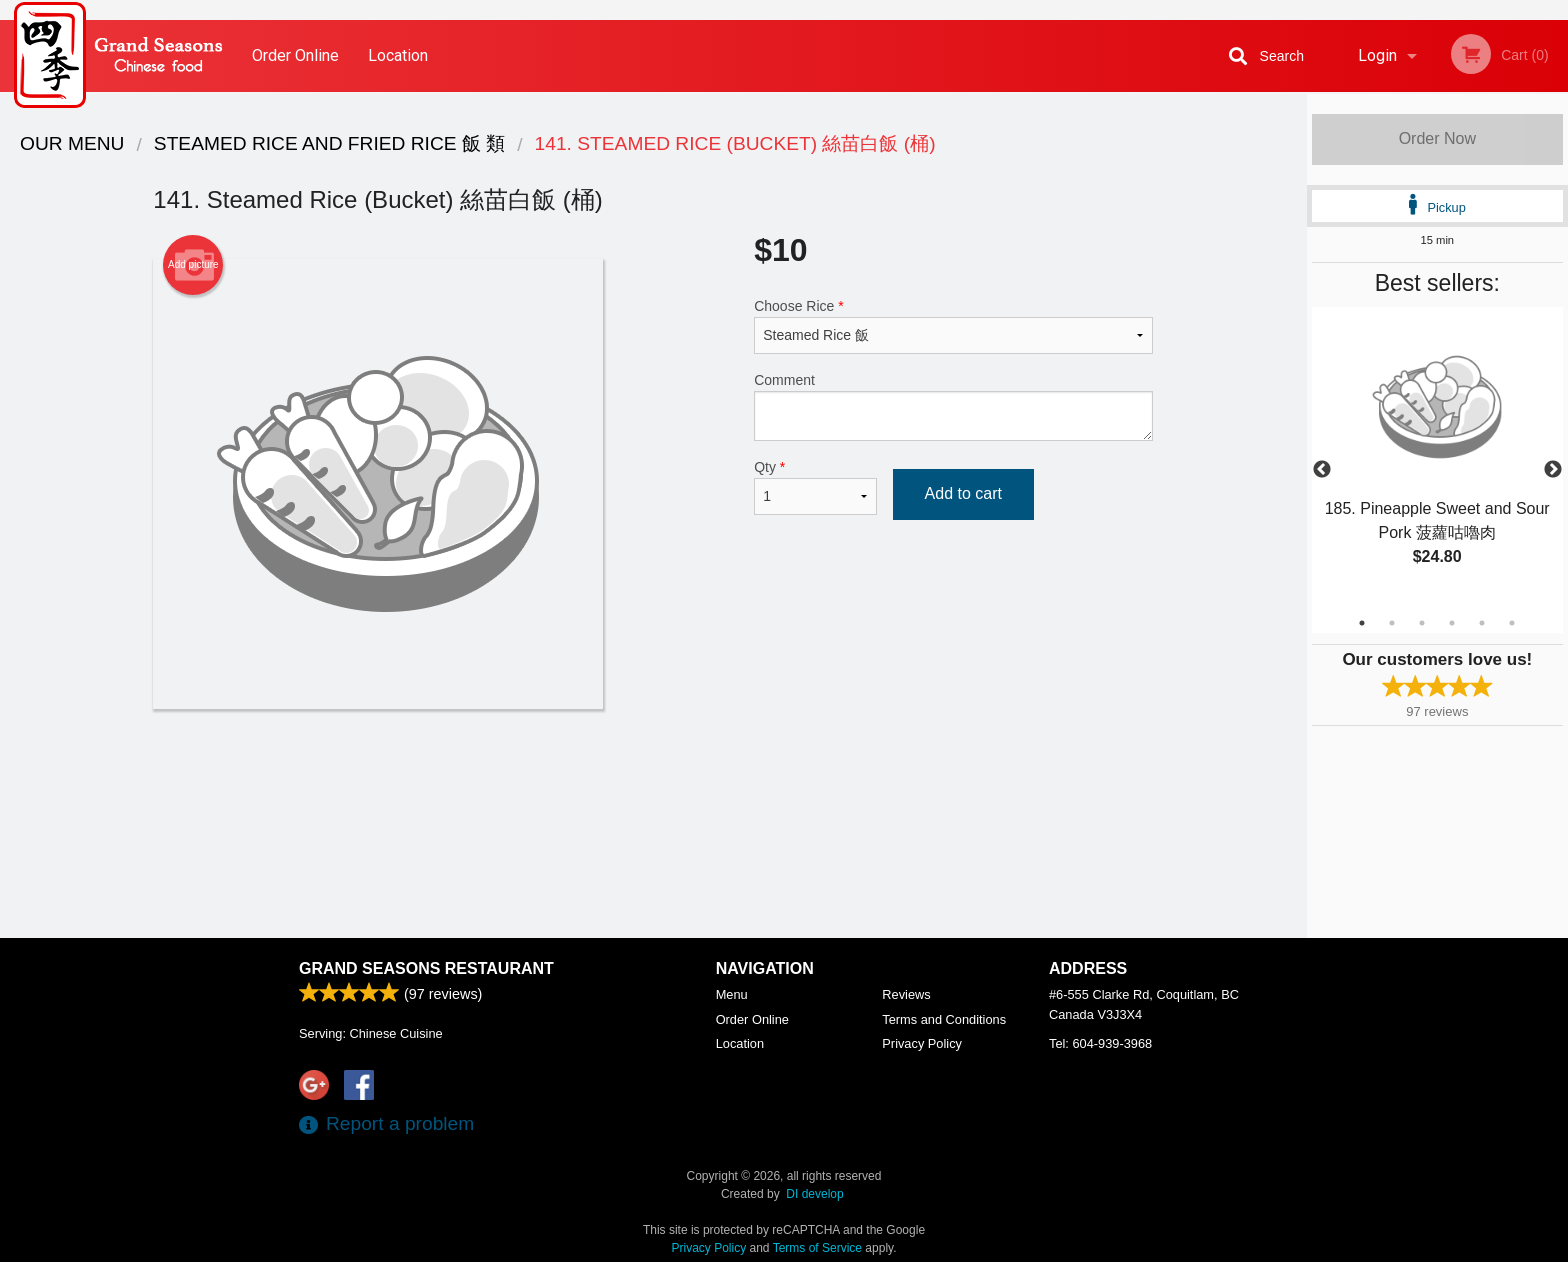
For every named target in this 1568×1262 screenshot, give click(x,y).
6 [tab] (1512, 623)
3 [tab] (1422, 623)
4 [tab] (1452, 623)
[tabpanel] (1437, 458)
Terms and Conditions (944, 1019)
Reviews (906, 994)
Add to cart (963, 493)
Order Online (295, 55)
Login (1377, 55)
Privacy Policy (922, 1043)
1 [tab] (1362, 623)
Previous (1322, 470)
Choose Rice (953, 326)
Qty (815, 487)
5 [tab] (1482, 623)
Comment (953, 406)
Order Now (1437, 138)
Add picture (193, 265)
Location (398, 55)
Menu (732, 994)
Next (1553, 470)
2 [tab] (1392, 623)
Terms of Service (817, 1248)
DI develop (814, 1194)
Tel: (1100, 1043)
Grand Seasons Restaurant (426, 968)
